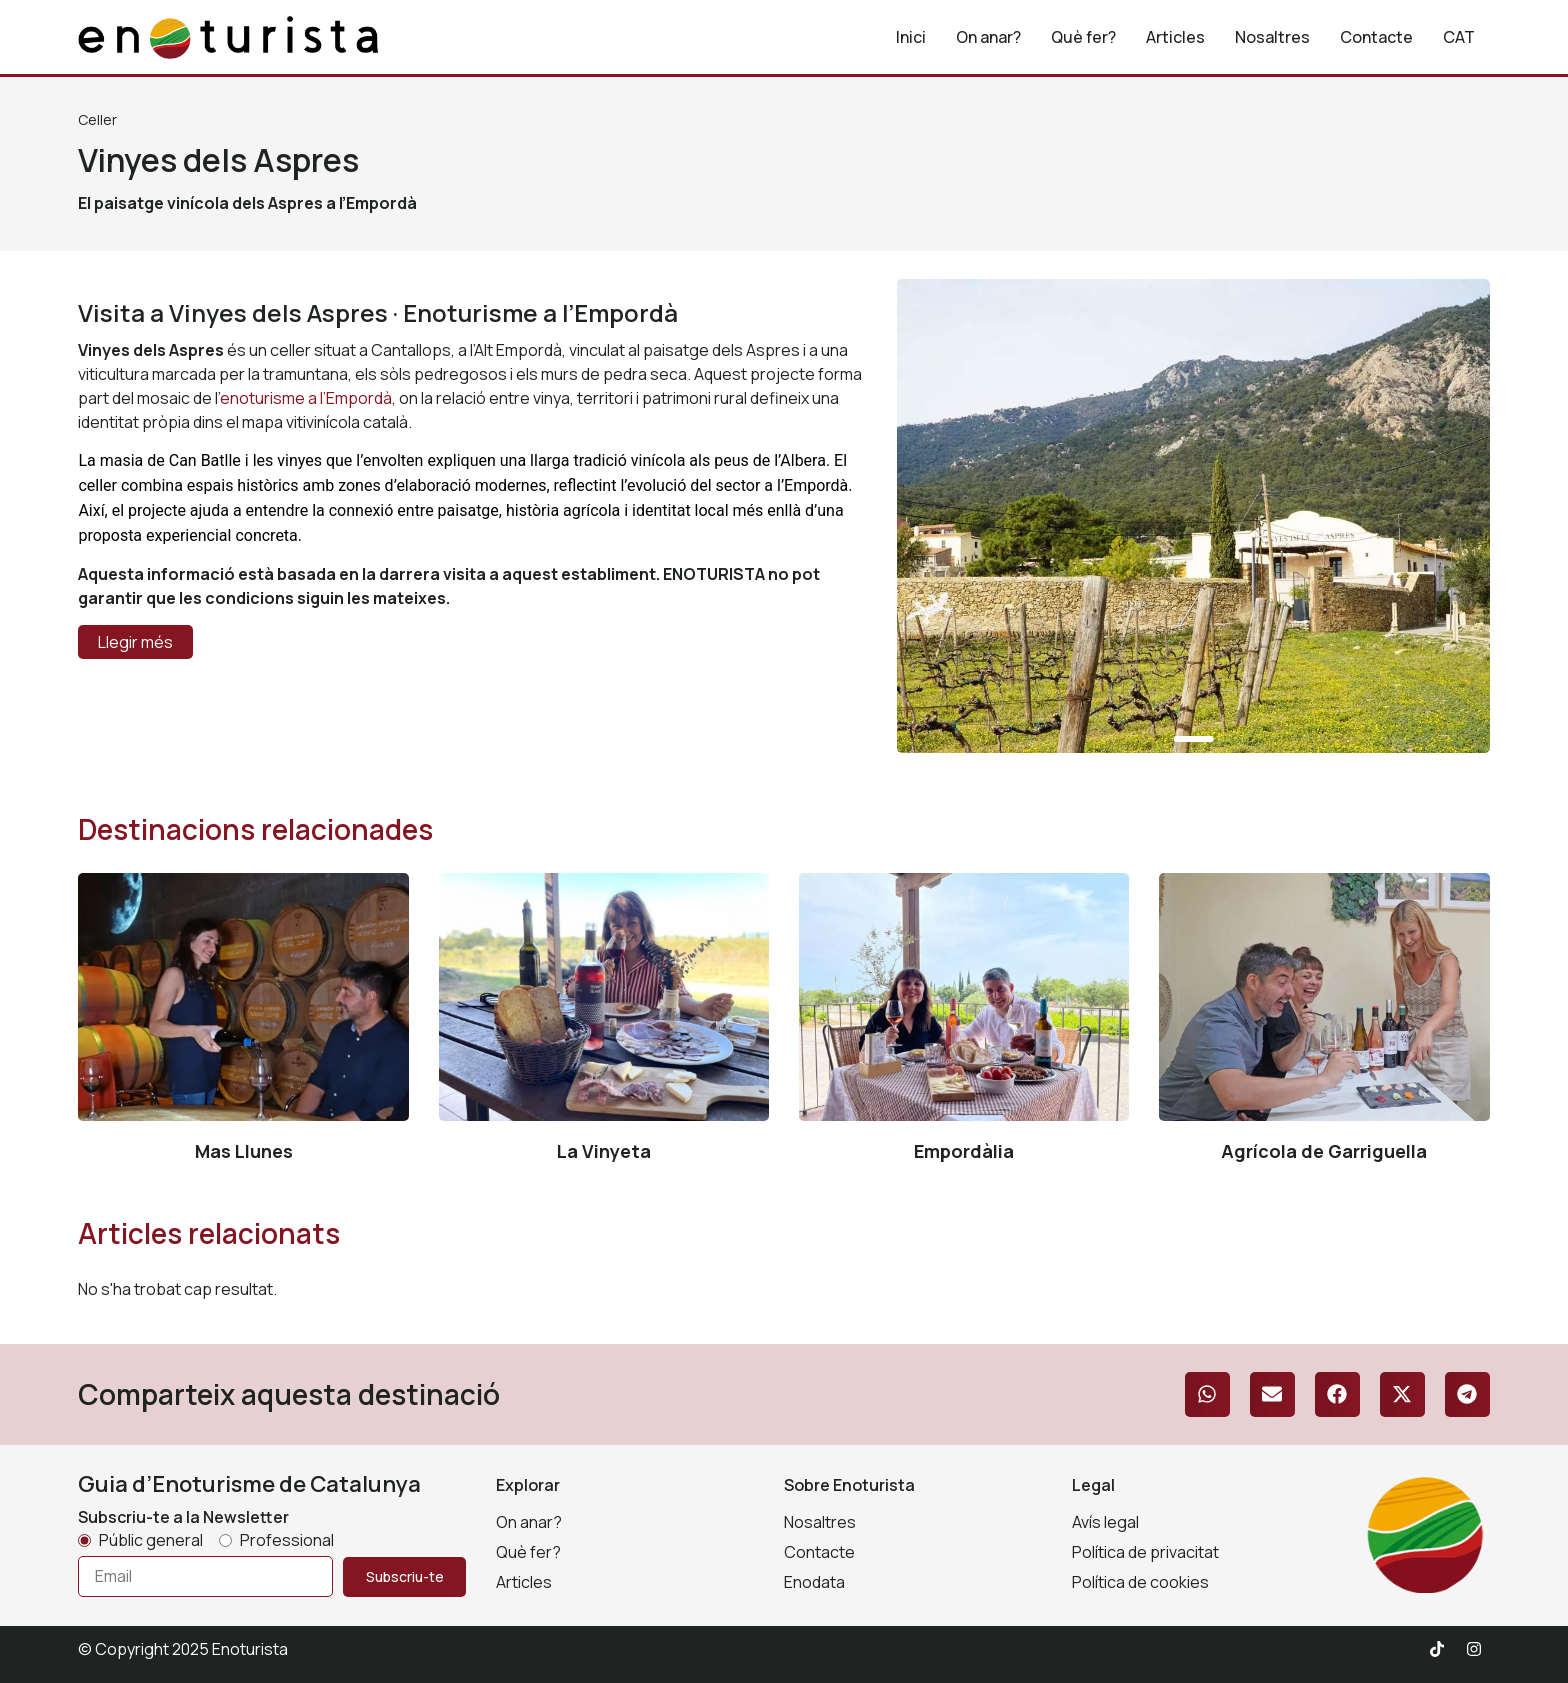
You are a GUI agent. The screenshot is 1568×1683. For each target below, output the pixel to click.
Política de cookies (1140, 1582)
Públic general (151, 1540)
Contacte (1376, 37)
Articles (1175, 37)
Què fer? (1083, 37)
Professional (287, 1540)
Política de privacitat (1145, 1552)
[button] (1207, 1394)
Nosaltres (1272, 37)
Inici (911, 37)
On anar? (988, 37)
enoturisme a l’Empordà (306, 398)
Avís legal (1105, 1522)
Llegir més (135, 642)
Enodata (814, 1582)
